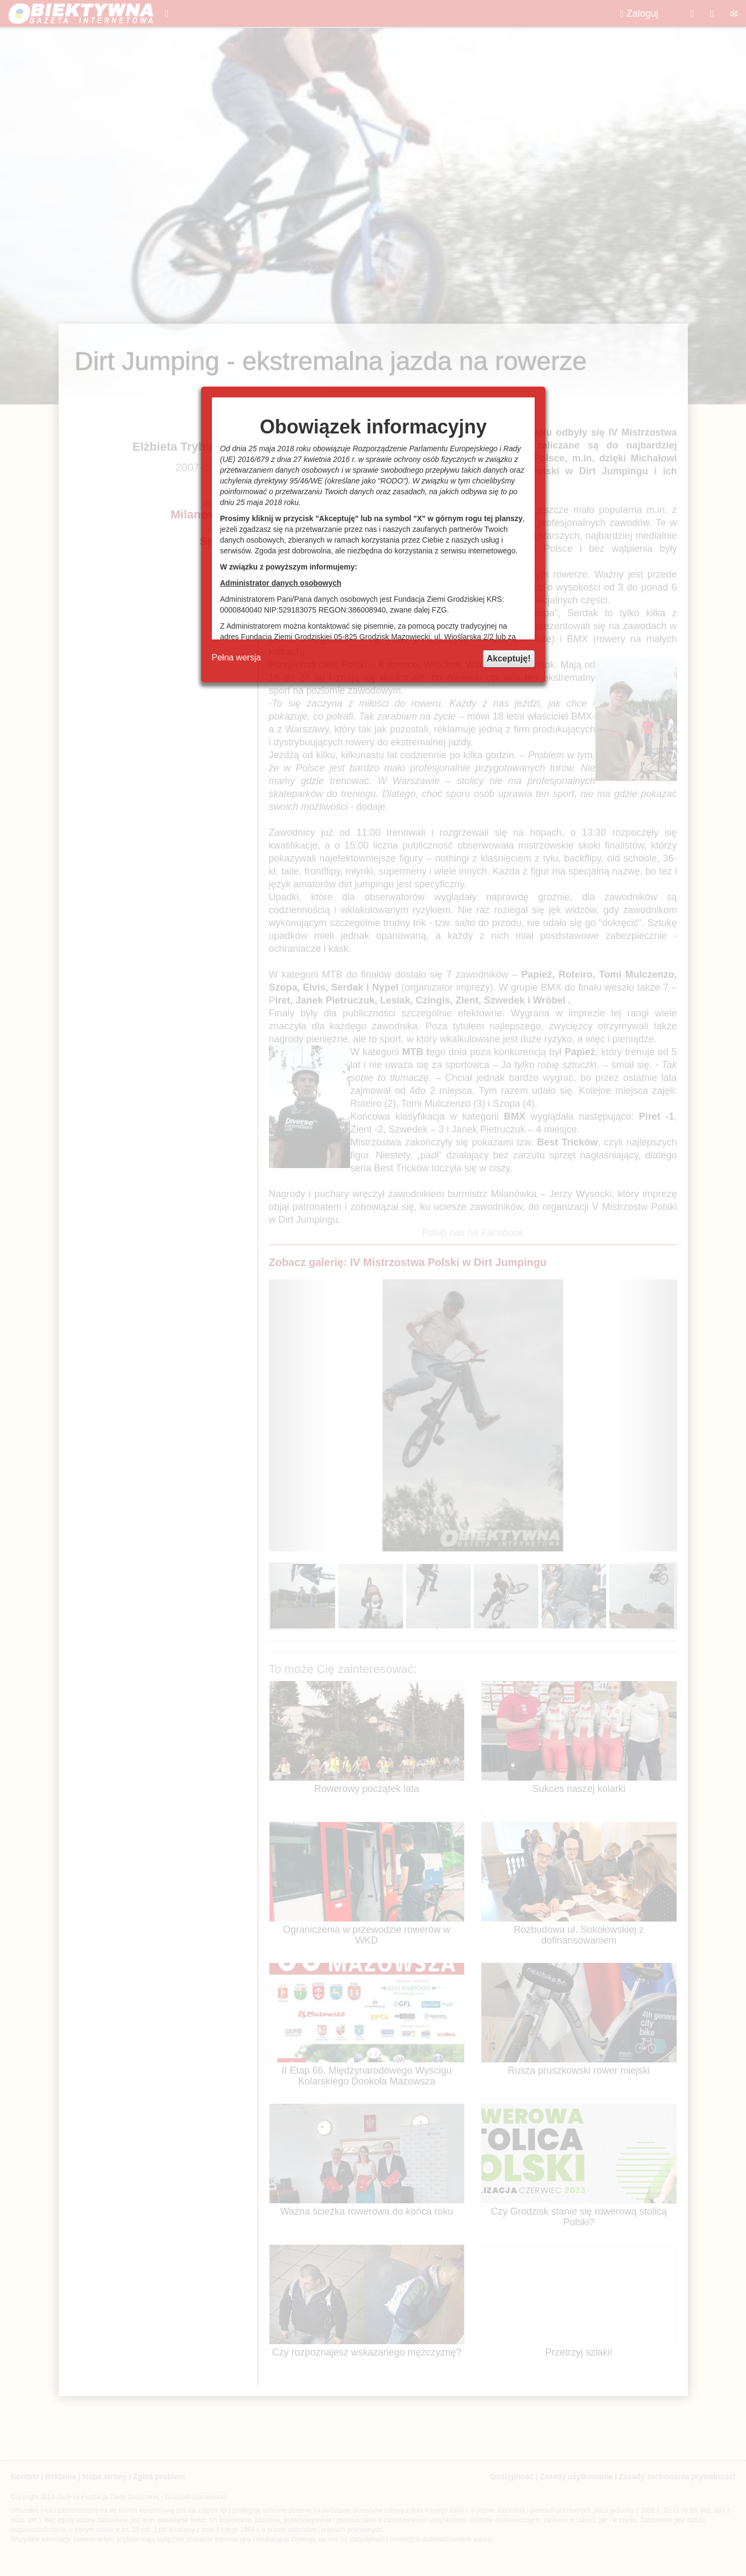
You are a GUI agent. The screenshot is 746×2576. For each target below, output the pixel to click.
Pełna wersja (236, 657)
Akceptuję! (509, 658)
